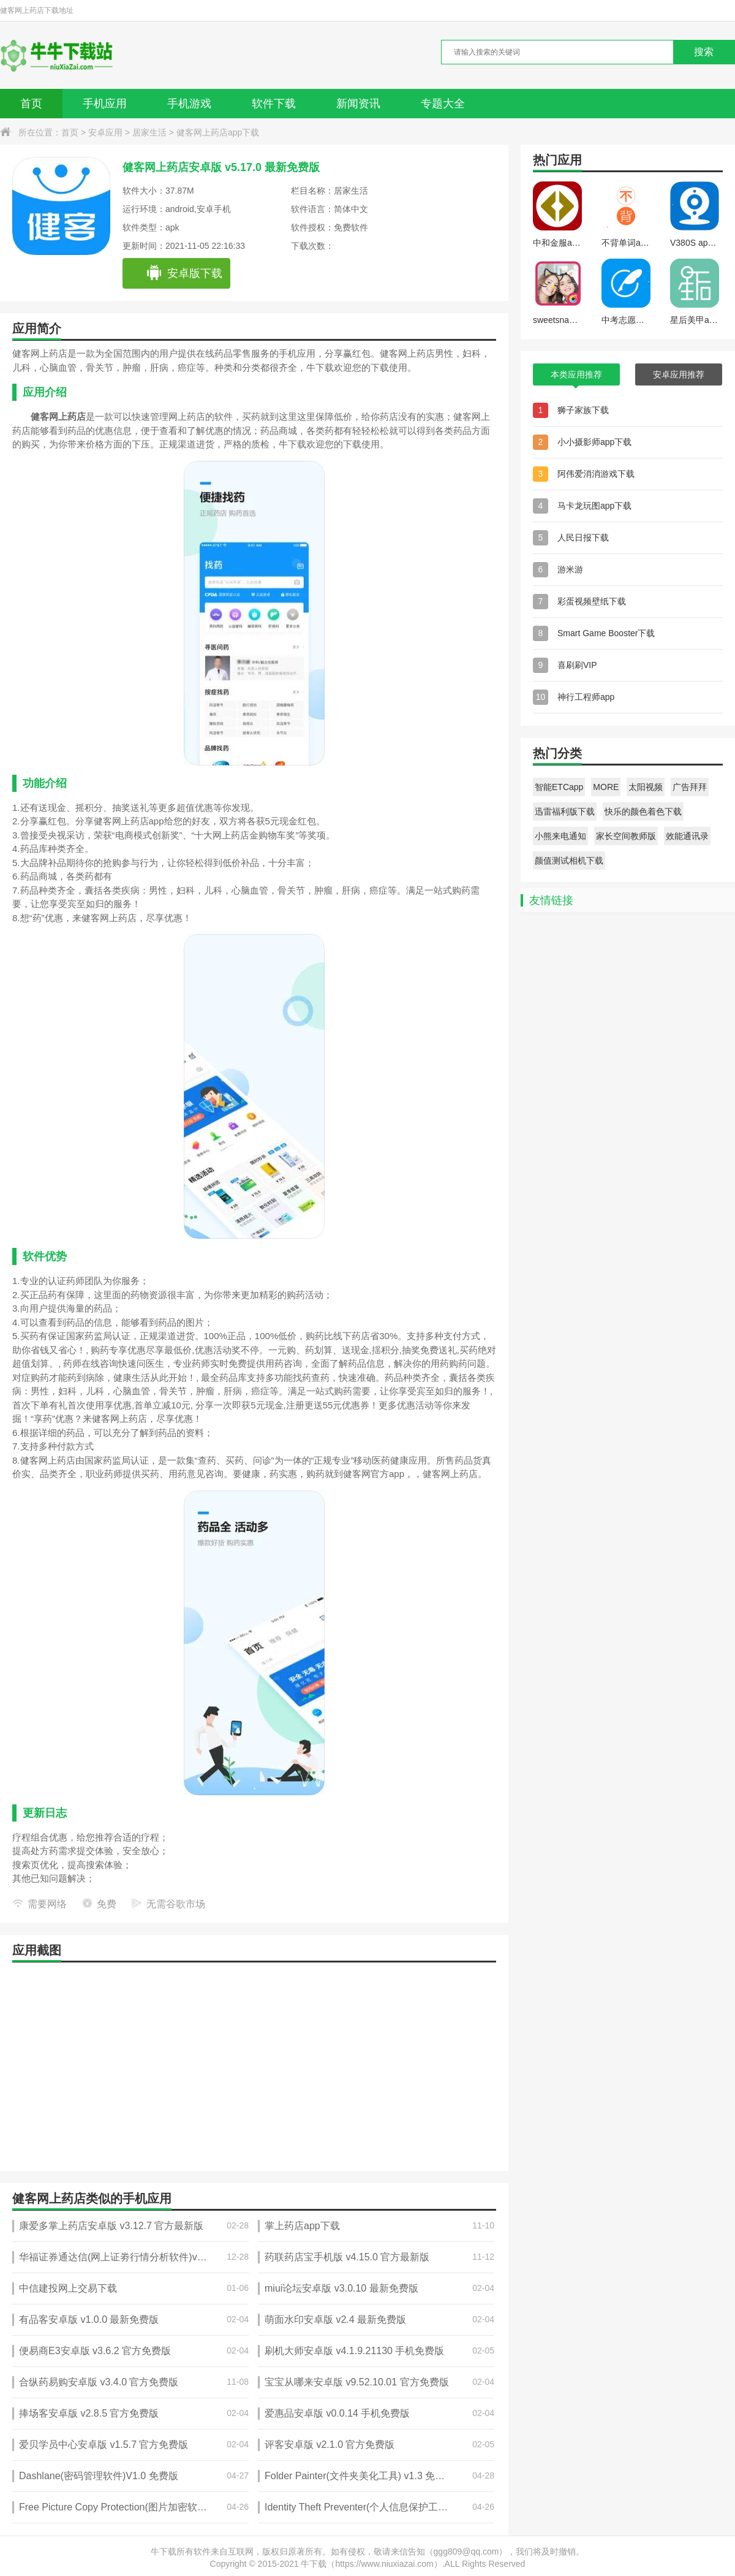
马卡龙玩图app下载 (594, 506)
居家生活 (149, 132)
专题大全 (443, 103)
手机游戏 (189, 103)
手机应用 (105, 103)
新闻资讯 (358, 103)
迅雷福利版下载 (565, 811)
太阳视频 (645, 787)
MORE (606, 787)
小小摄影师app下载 (594, 442)
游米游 (570, 569)
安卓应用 (105, 132)
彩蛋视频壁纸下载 (591, 601)
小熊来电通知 (560, 836)
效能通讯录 (687, 836)
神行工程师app (585, 697)
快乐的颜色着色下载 (643, 811)
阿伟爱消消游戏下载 (596, 474)
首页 (31, 103)
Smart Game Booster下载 (606, 633)
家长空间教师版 (626, 836)
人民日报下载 (583, 537)
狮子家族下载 (583, 410)
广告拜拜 (690, 787)
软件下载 (274, 103)
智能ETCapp (559, 787)
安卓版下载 (184, 273)
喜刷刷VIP (577, 665)
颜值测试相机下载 (569, 860)
